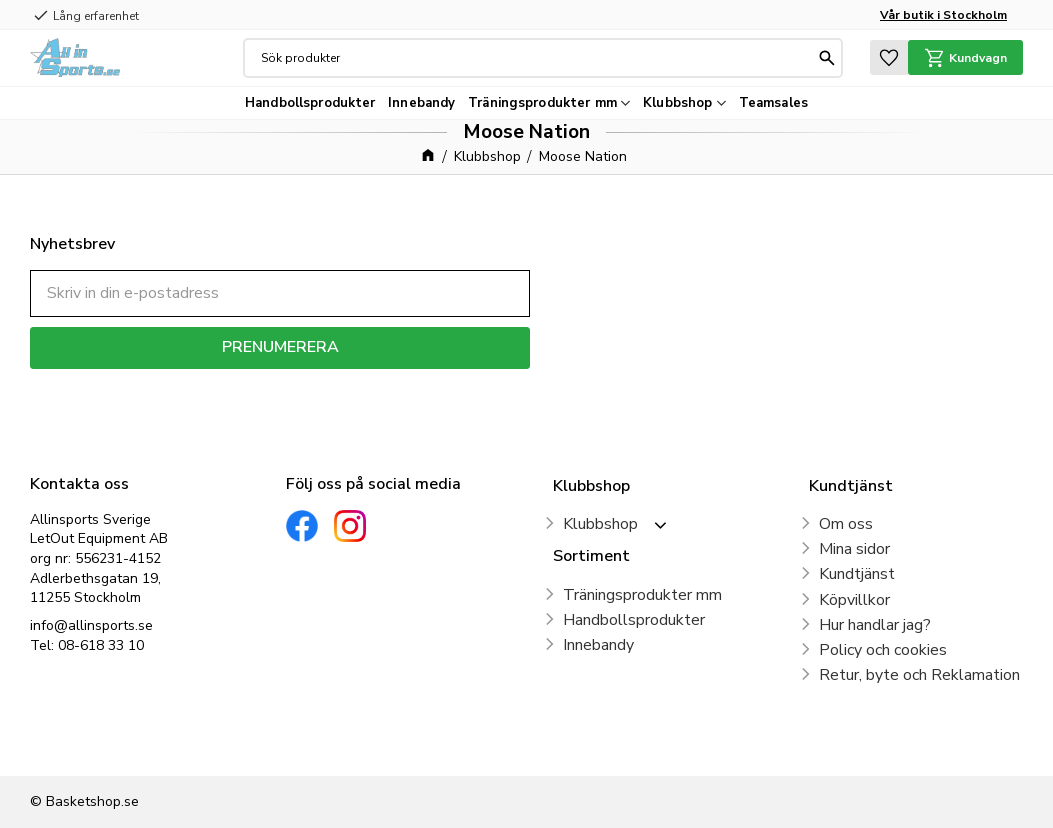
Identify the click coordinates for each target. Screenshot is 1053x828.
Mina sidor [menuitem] (854, 549)
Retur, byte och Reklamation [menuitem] (919, 675)
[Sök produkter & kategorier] (538, 58)
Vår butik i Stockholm (943, 15)
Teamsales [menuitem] (773, 103)
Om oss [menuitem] (846, 524)
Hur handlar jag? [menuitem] (875, 625)
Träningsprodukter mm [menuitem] (542, 103)
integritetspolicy (350, 383)
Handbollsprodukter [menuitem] (310, 103)
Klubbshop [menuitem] (677, 103)
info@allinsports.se (91, 625)
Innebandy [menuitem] (421, 103)
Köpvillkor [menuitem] (854, 600)
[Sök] (827, 58)
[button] (889, 57)
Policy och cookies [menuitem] (883, 650)
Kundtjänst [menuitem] (857, 574)
